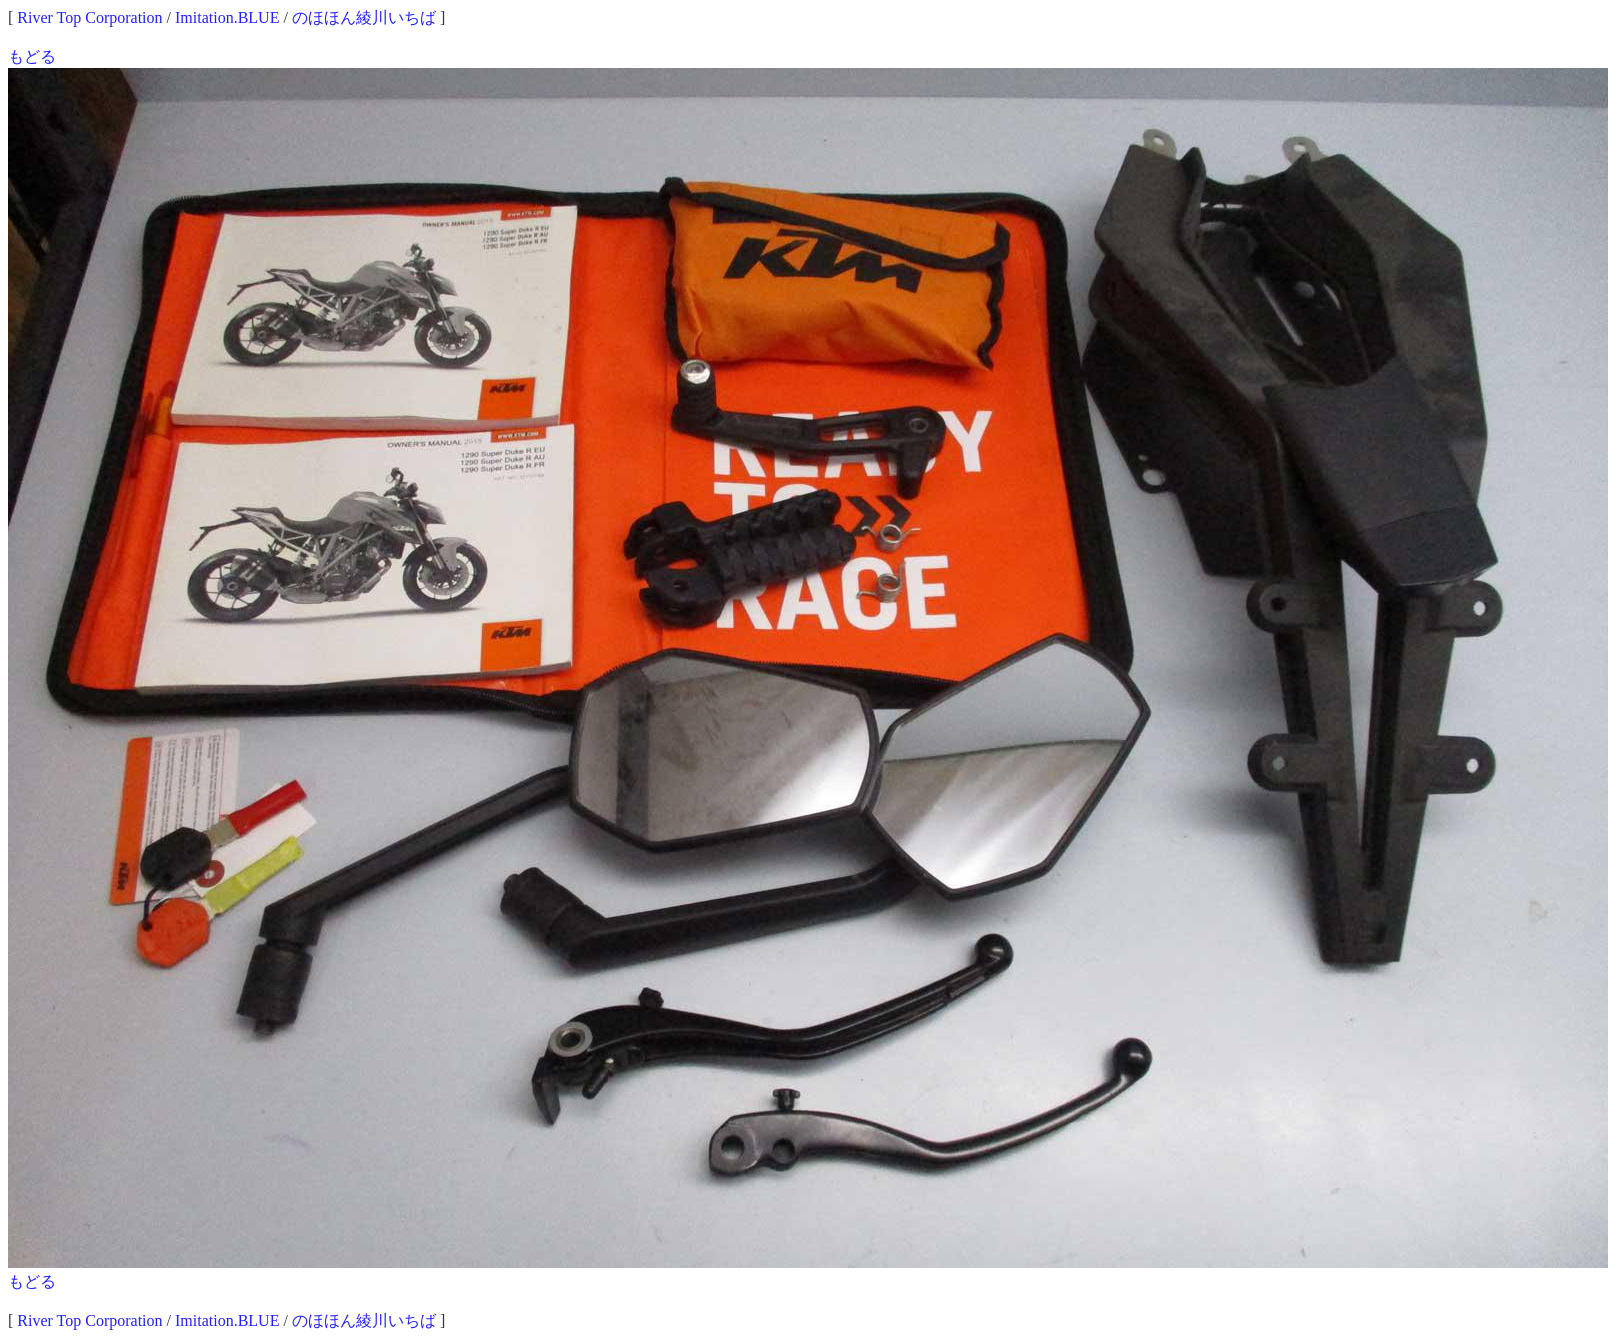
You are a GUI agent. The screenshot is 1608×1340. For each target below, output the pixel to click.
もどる (32, 56)
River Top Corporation (89, 17)
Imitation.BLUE (227, 17)
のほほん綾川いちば (364, 17)
